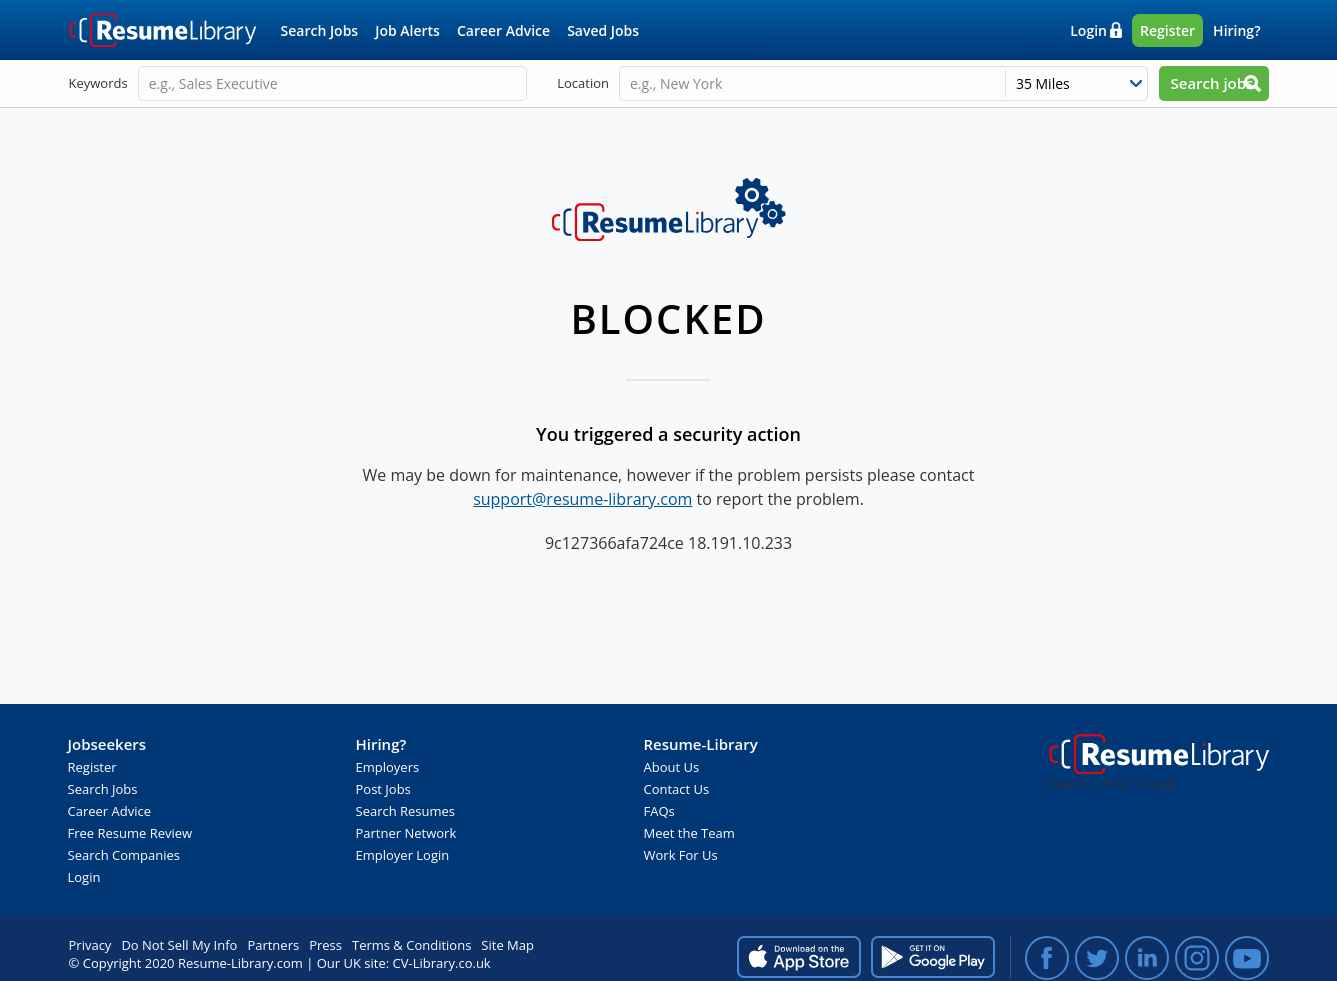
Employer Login (403, 855)
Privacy (90, 945)
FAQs (659, 811)
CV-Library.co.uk (442, 963)
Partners (273, 945)
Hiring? (1236, 30)
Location (583, 83)
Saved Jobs (603, 30)
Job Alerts (407, 30)
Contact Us (677, 789)
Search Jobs (320, 30)
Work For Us (681, 855)
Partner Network (406, 833)
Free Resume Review (130, 833)
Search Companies (124, 855)
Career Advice (503, 30)
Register (1167, 30)
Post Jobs (383, 789)
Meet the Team (689, 833)
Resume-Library (163, 30)
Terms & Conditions (411, 945)
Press (325, 945)
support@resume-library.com (582, 499)
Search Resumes (406, 811)
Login (1088, 30)
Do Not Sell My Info (179, 945)
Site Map (507, 945)
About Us (672, 767)
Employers (388, 767)
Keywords (98, 83)
